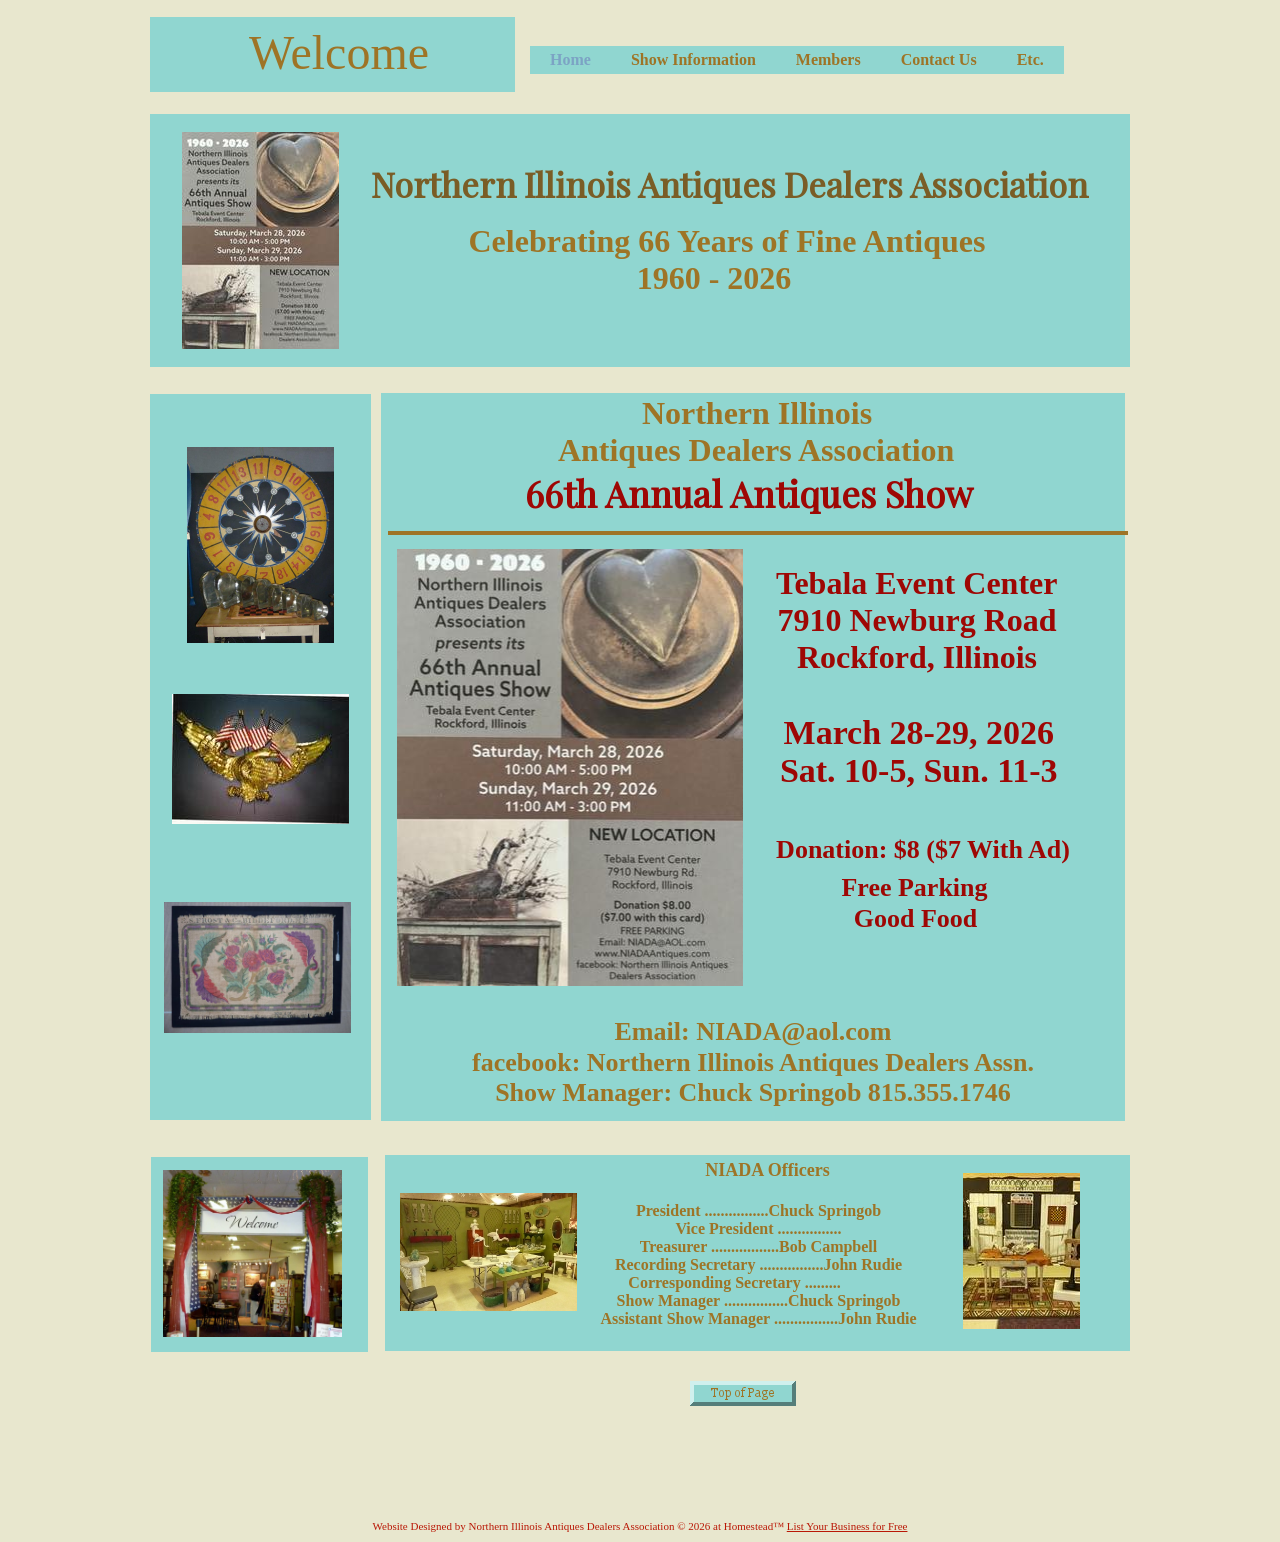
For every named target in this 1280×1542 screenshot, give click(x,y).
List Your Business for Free (847, 1526)
